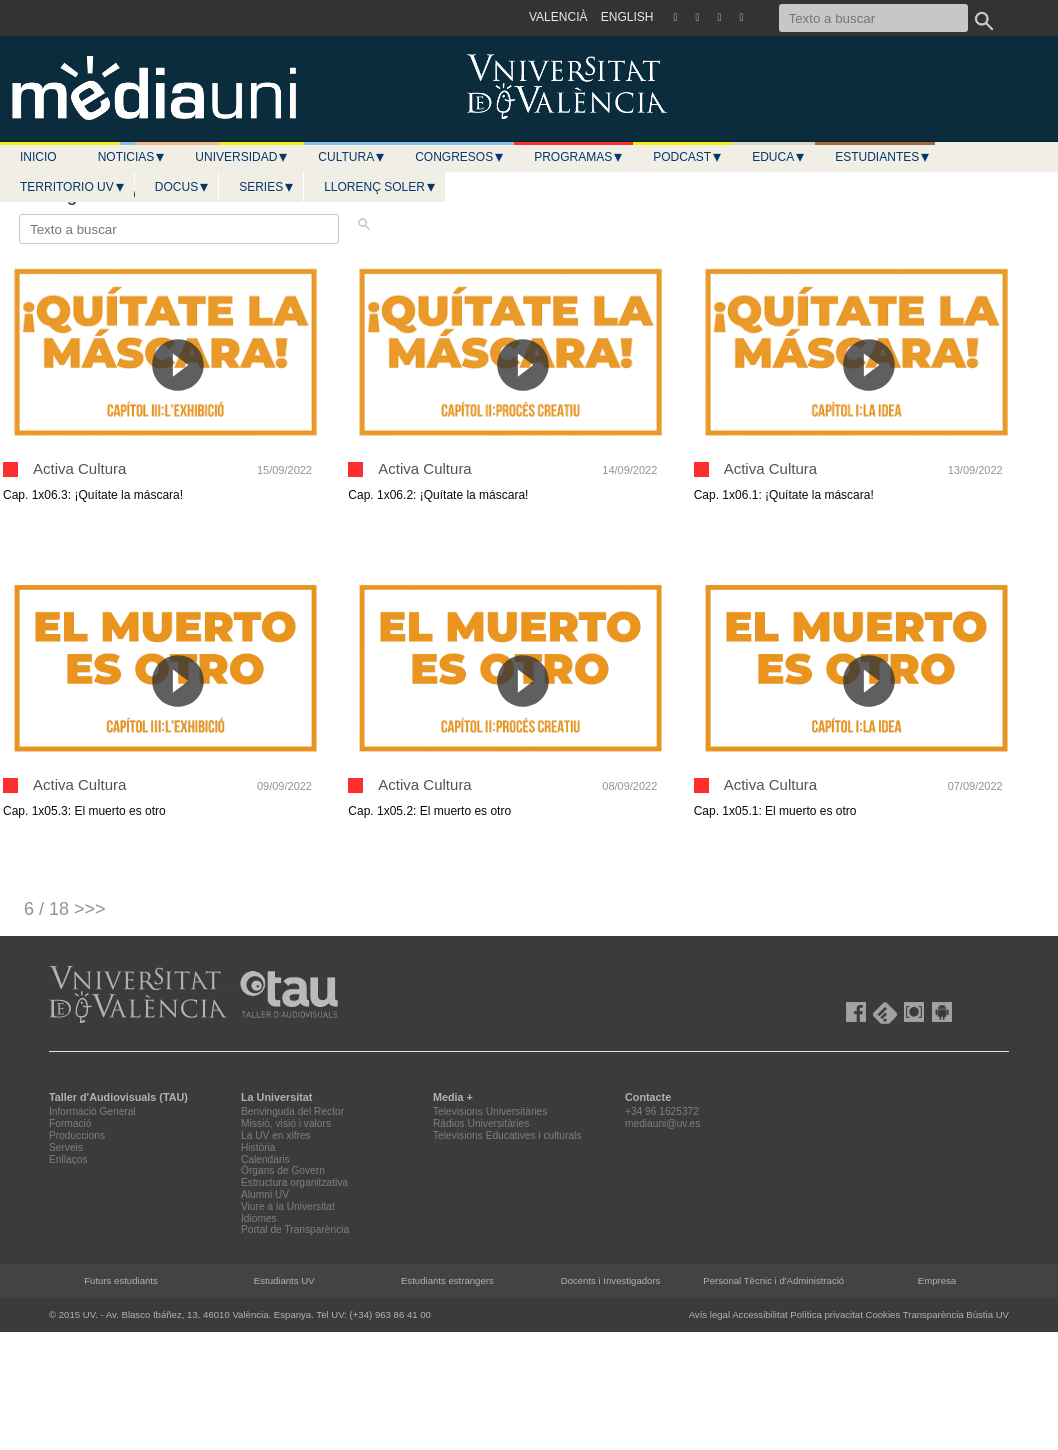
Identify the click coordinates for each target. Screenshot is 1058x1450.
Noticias (132, 157)
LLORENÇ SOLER (380, 187)
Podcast (688, 157)
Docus (182, 187)
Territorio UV (73, 187)
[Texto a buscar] (873, 18)
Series (267, 187)
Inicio (38, 157)
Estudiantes (883, 157)
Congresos (460, 157)
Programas (579, 157)
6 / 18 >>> (65, 909)
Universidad (242, 157)
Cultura (352, 157)
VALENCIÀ (558, 17)
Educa (779, 157)
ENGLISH (627, 17)
